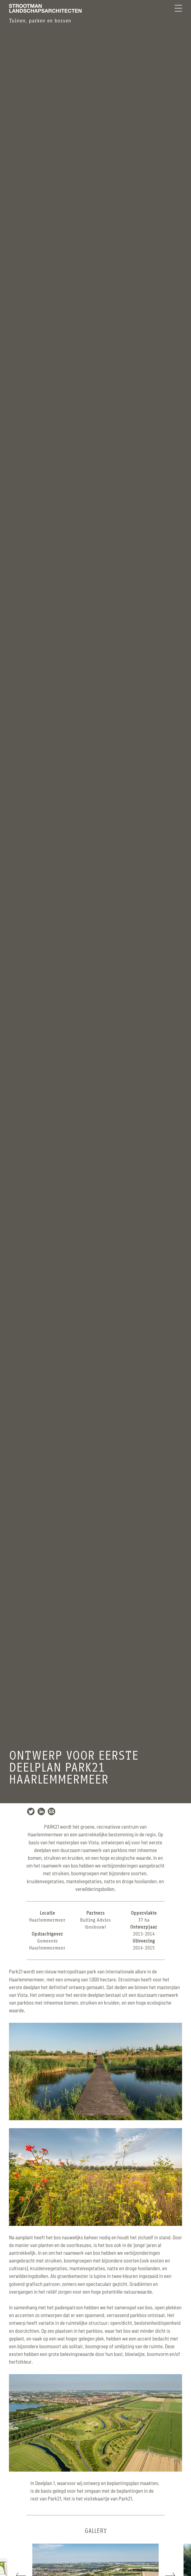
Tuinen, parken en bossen (40, 21)
